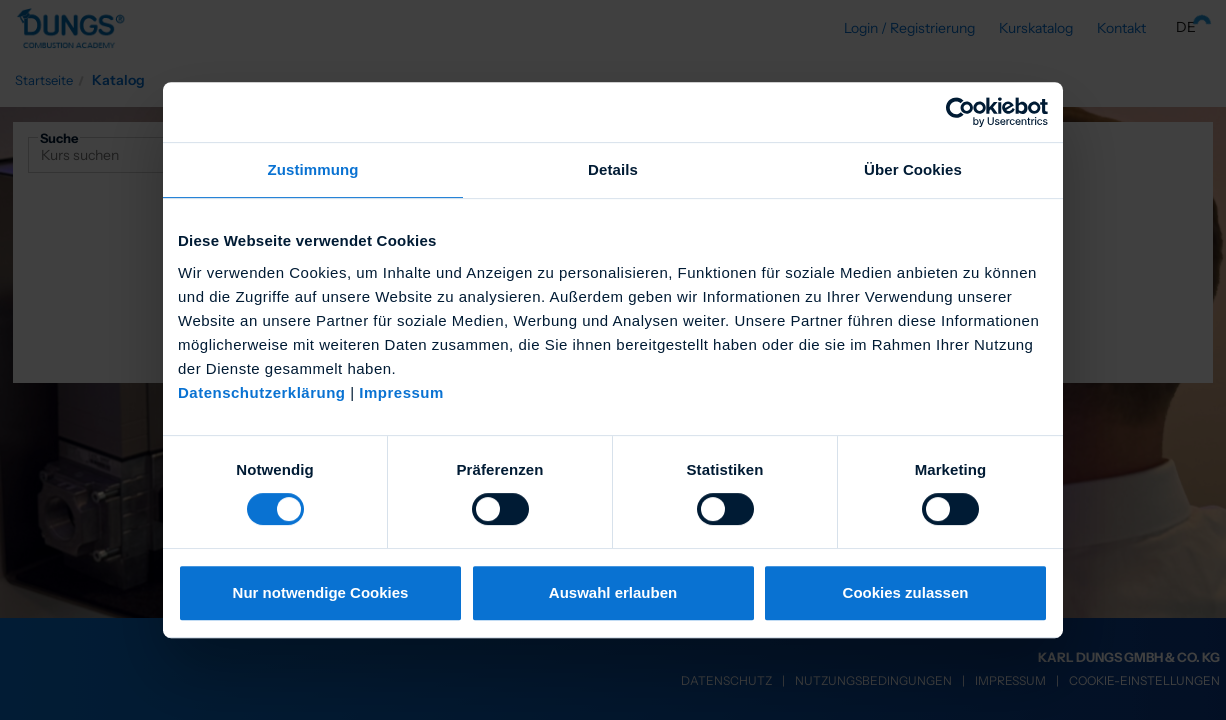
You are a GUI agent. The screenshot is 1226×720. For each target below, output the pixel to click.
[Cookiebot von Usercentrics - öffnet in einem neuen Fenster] (960, 112)
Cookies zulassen (906, 592)
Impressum (401, 392)
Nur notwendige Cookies (321, 592)
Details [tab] (613, 169)
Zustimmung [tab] (313, 169)
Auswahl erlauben (613, 592)
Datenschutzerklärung (262, 392)
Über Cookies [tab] (913, 169)
